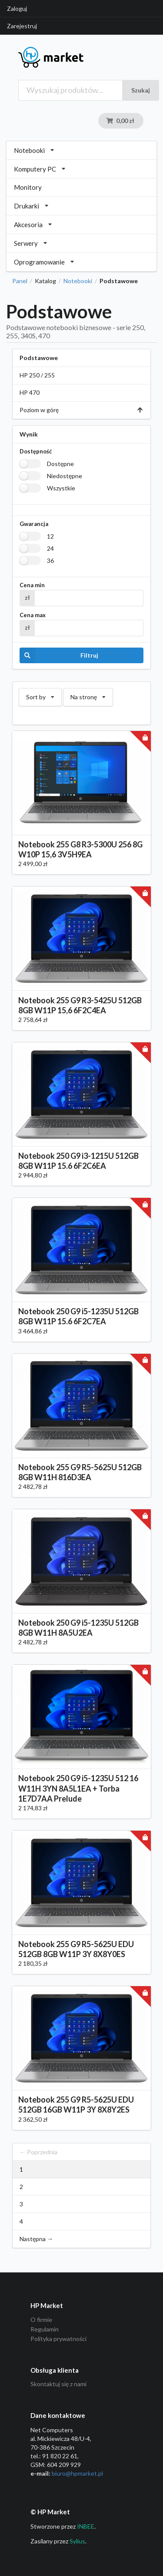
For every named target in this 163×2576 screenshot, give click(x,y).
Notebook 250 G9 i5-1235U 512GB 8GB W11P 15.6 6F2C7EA (78, 1316)
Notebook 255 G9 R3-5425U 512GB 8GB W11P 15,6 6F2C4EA (80, 1005)
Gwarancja (34, 524)
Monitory (28, 187)
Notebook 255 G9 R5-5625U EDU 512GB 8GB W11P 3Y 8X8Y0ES (76, 1949)
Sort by (40, 694)
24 (50, 548)
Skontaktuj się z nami (58, 2384)
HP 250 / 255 (37, 375)
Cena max (33, 615)
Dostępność (36, 451)
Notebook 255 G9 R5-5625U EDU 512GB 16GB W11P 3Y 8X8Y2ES (76, 2104)
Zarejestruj (22, 26)
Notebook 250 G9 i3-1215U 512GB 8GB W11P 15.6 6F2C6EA (78, 1161)
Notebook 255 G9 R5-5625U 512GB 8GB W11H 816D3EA (80, 1472)
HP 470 (30, 392)
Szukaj (140, 90)
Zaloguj (17, 8)
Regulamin (44, 2329)
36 (50, 560)
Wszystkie (61, 488)
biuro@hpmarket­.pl (77, 2473)
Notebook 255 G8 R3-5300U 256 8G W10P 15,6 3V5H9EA (80, 849)
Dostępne (60, 463)
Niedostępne (64, 475)
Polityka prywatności (58, 2338)
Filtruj (59, 655)
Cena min (32, 585)
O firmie (41, 2319)
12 (50, 536)
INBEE (85, 2526)
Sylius (77, 2541)
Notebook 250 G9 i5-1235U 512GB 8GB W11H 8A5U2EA (78, 1627)
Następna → (36, 2238)
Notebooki (77, 281)
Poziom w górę (81, 409)
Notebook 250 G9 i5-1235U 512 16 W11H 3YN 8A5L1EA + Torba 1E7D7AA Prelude (78, 1788)
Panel (19, 281)
